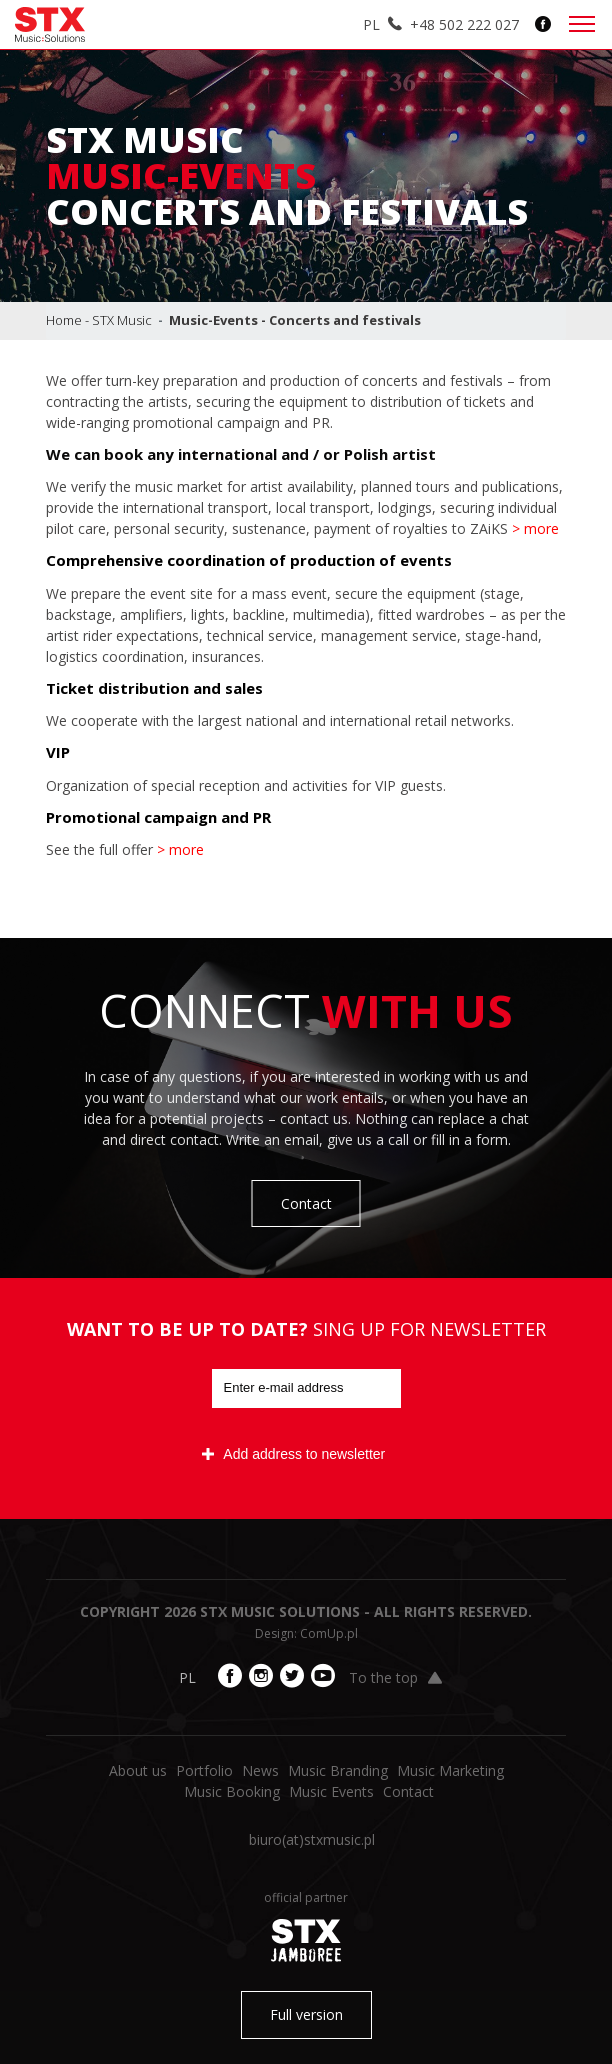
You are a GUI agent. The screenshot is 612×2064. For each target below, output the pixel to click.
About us (138, 1770)
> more (535, 528)
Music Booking (232, 1791)
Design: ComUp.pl (306, 1633)
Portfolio (204, 1770)
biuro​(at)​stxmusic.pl (312, 1839)
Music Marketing (450, 1770)
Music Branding (338, 1770)
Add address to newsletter (293, 1454)
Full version (306, 2014)
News (260, 1770)
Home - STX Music (99, 320)
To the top (395, 1677)
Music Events (331, 1791)
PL (371, 24)
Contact (306, 1203)
